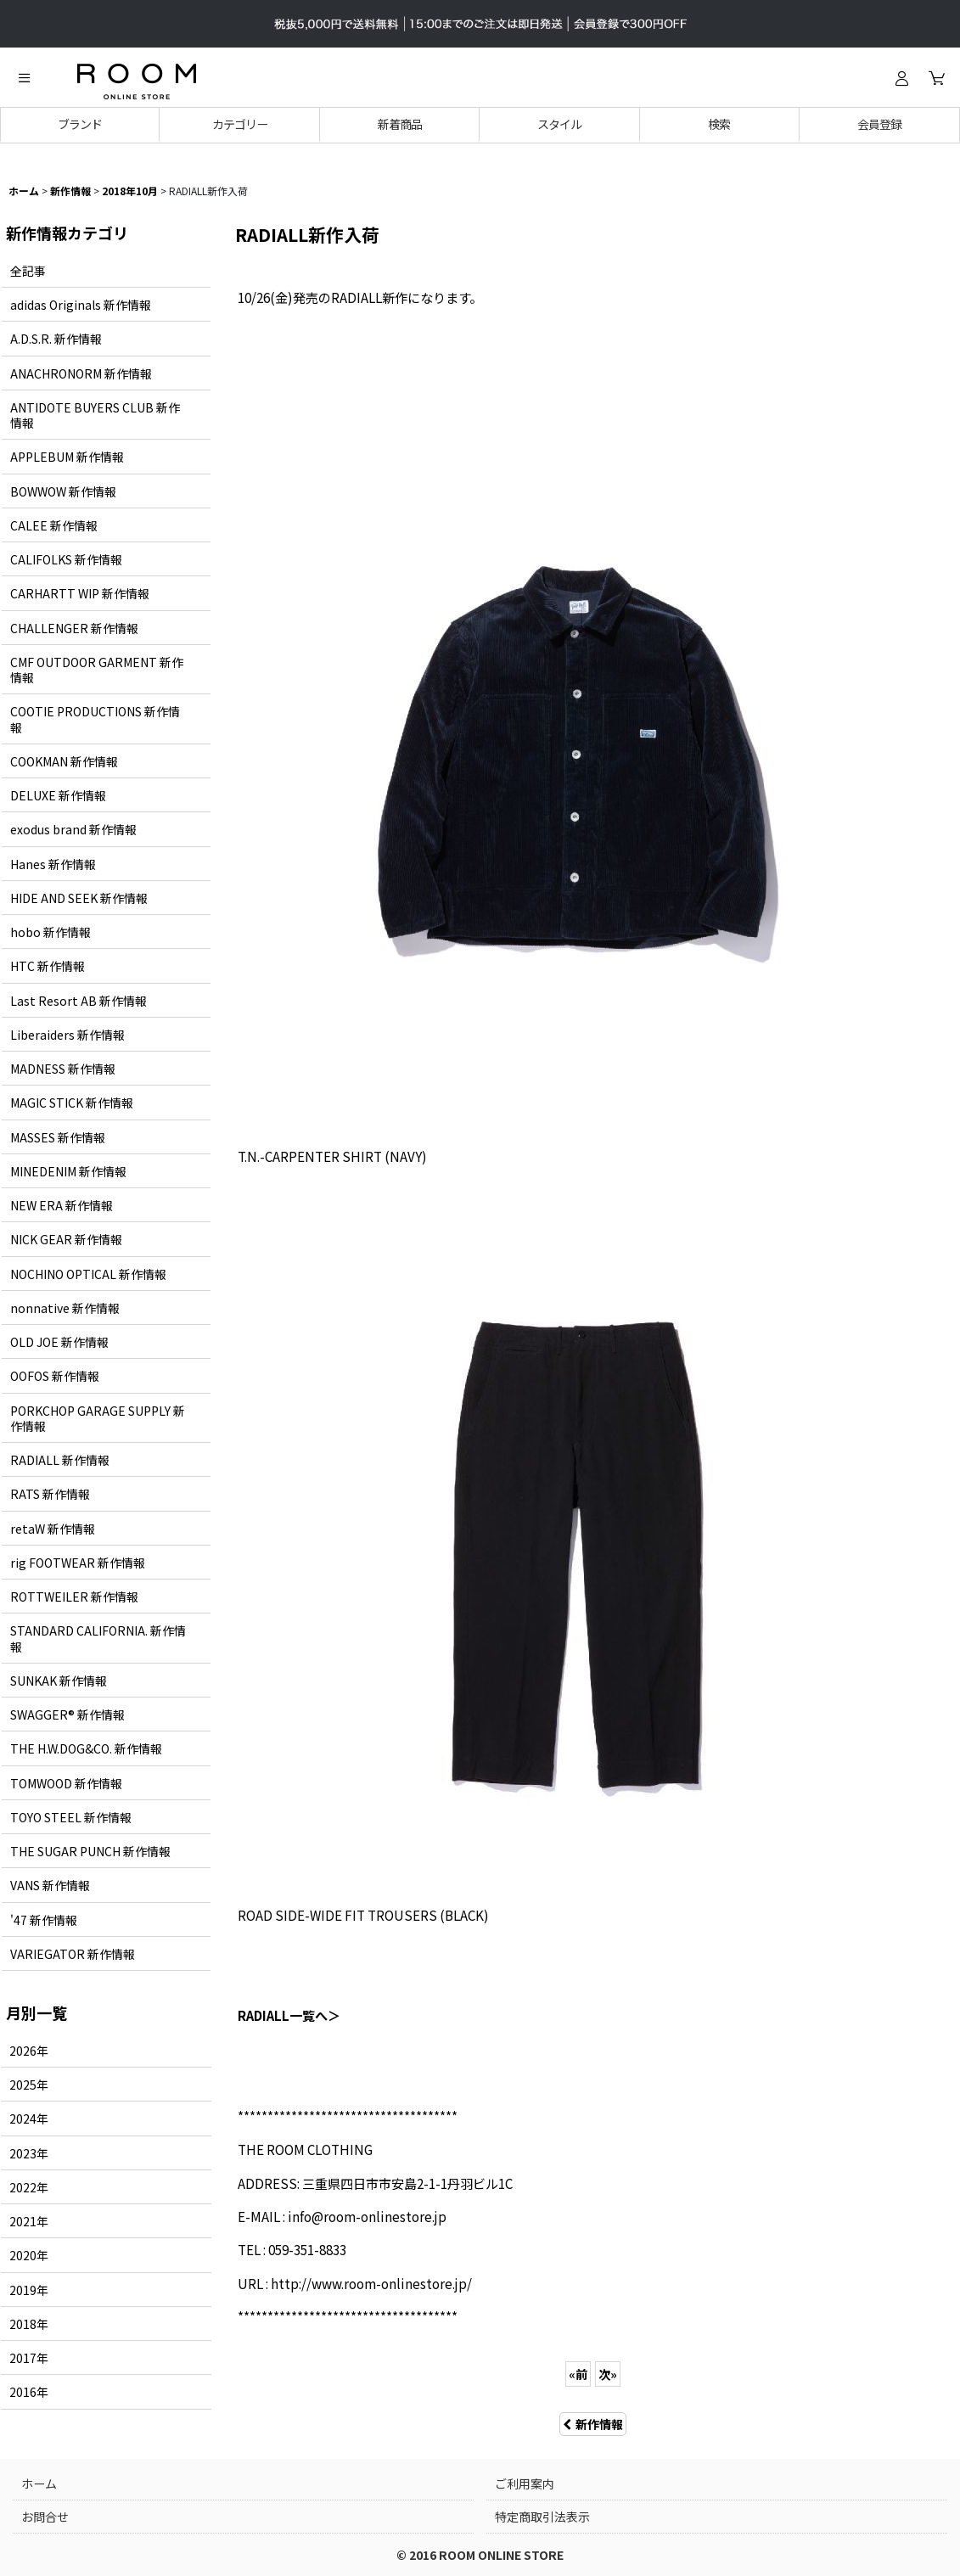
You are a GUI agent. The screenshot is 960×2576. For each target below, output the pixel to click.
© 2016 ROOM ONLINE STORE (480, 2554)
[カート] (936, 78)
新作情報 (593, 2424)
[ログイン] (901, 78)
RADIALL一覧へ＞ (289, 2015)
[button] (23, 78)
